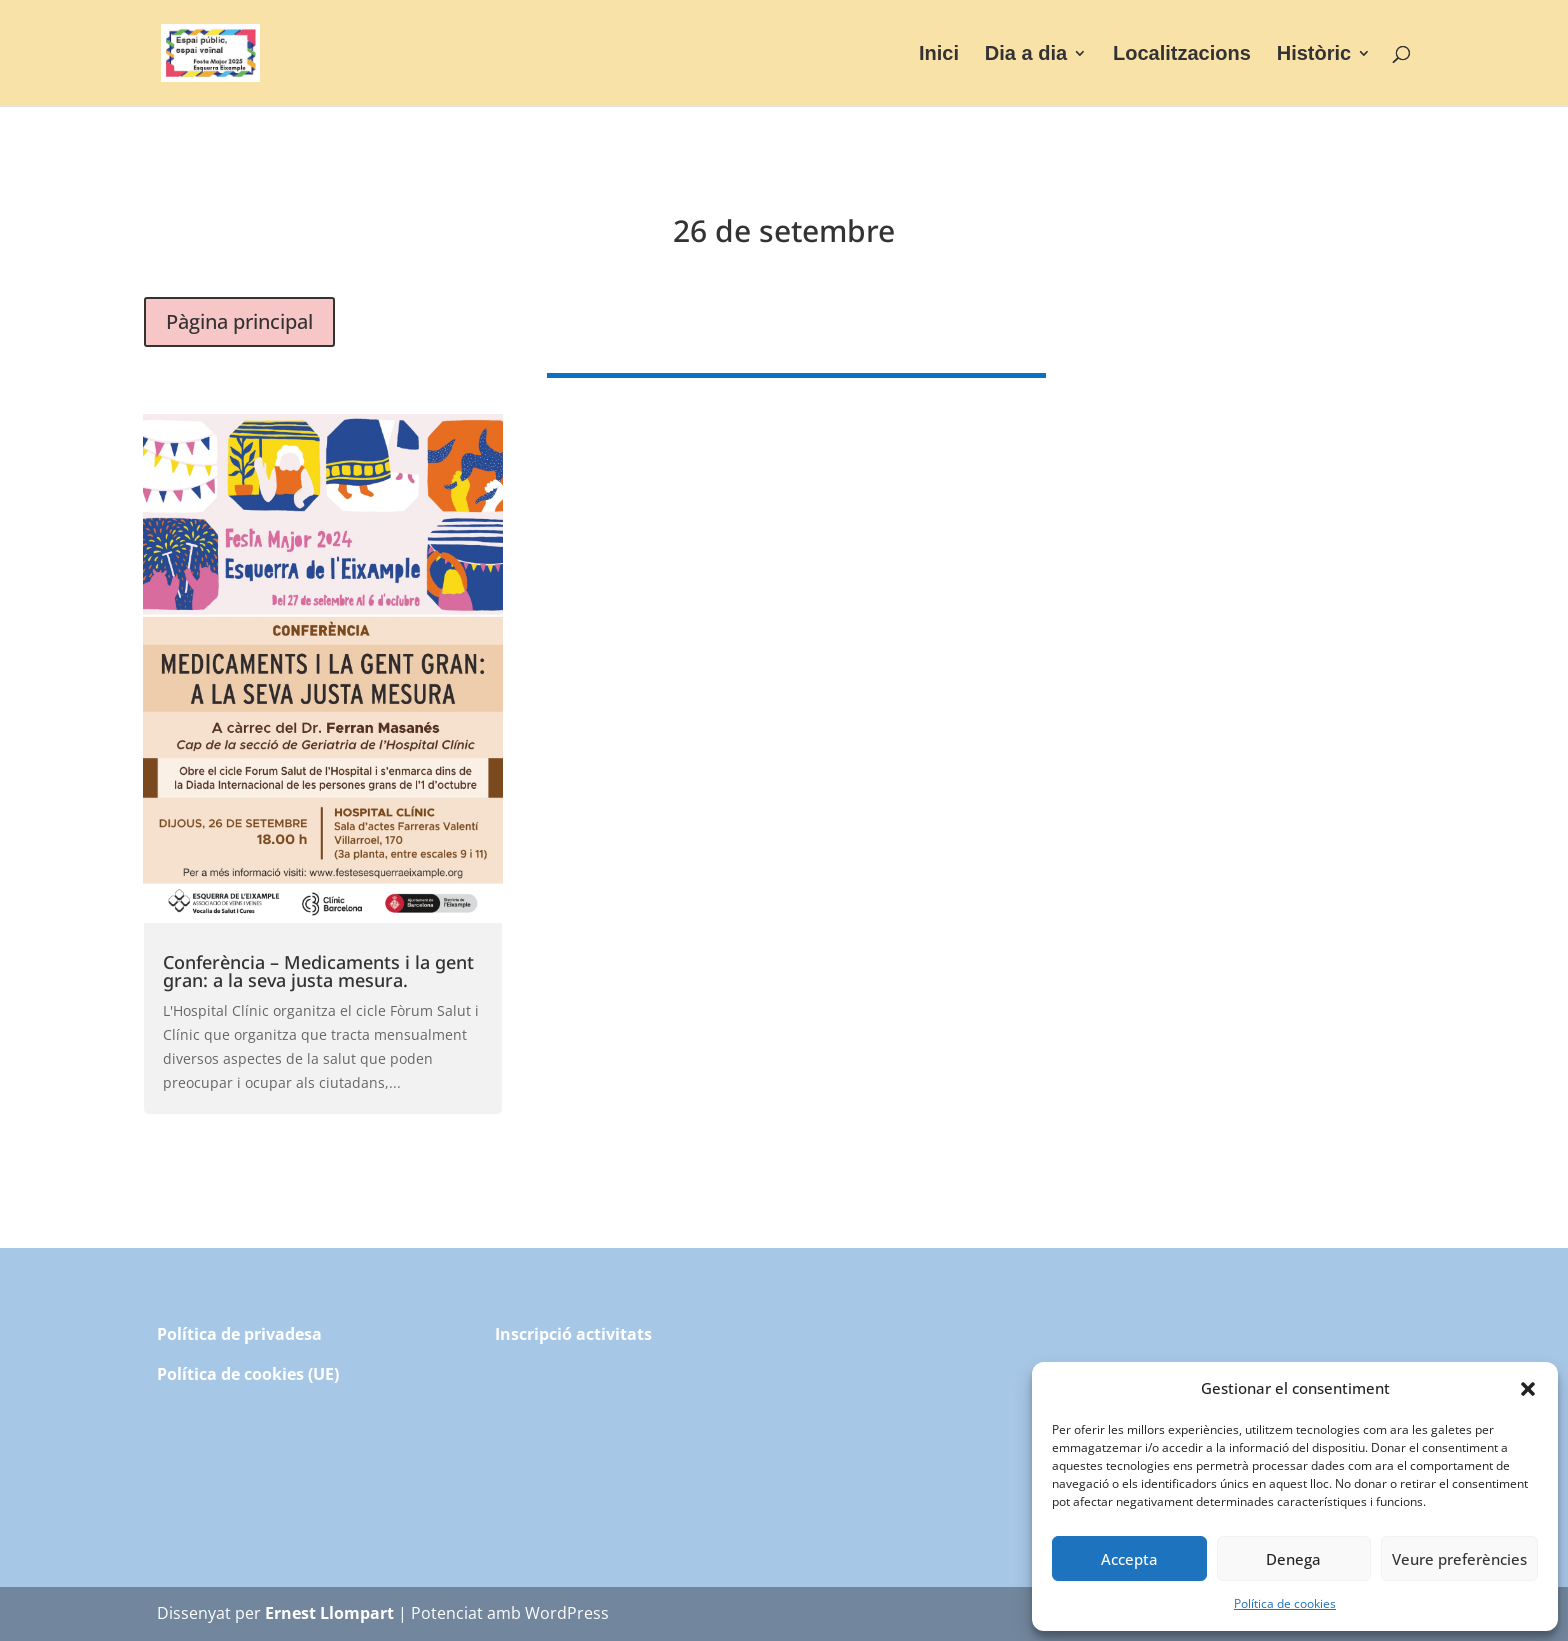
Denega (1293, 1559)
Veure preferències (1459, 1559)
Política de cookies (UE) (248, 1374)
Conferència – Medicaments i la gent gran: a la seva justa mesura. (318, 971)
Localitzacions (1182, 55)
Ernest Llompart (329, 1613)
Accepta (1129, 1559)
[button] (1528, 1389)
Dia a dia (1026, 55)
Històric (1314, 55)
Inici (939, 55)
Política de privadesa (239, 1334)
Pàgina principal (239, 321)
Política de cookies (1285, 1603)
